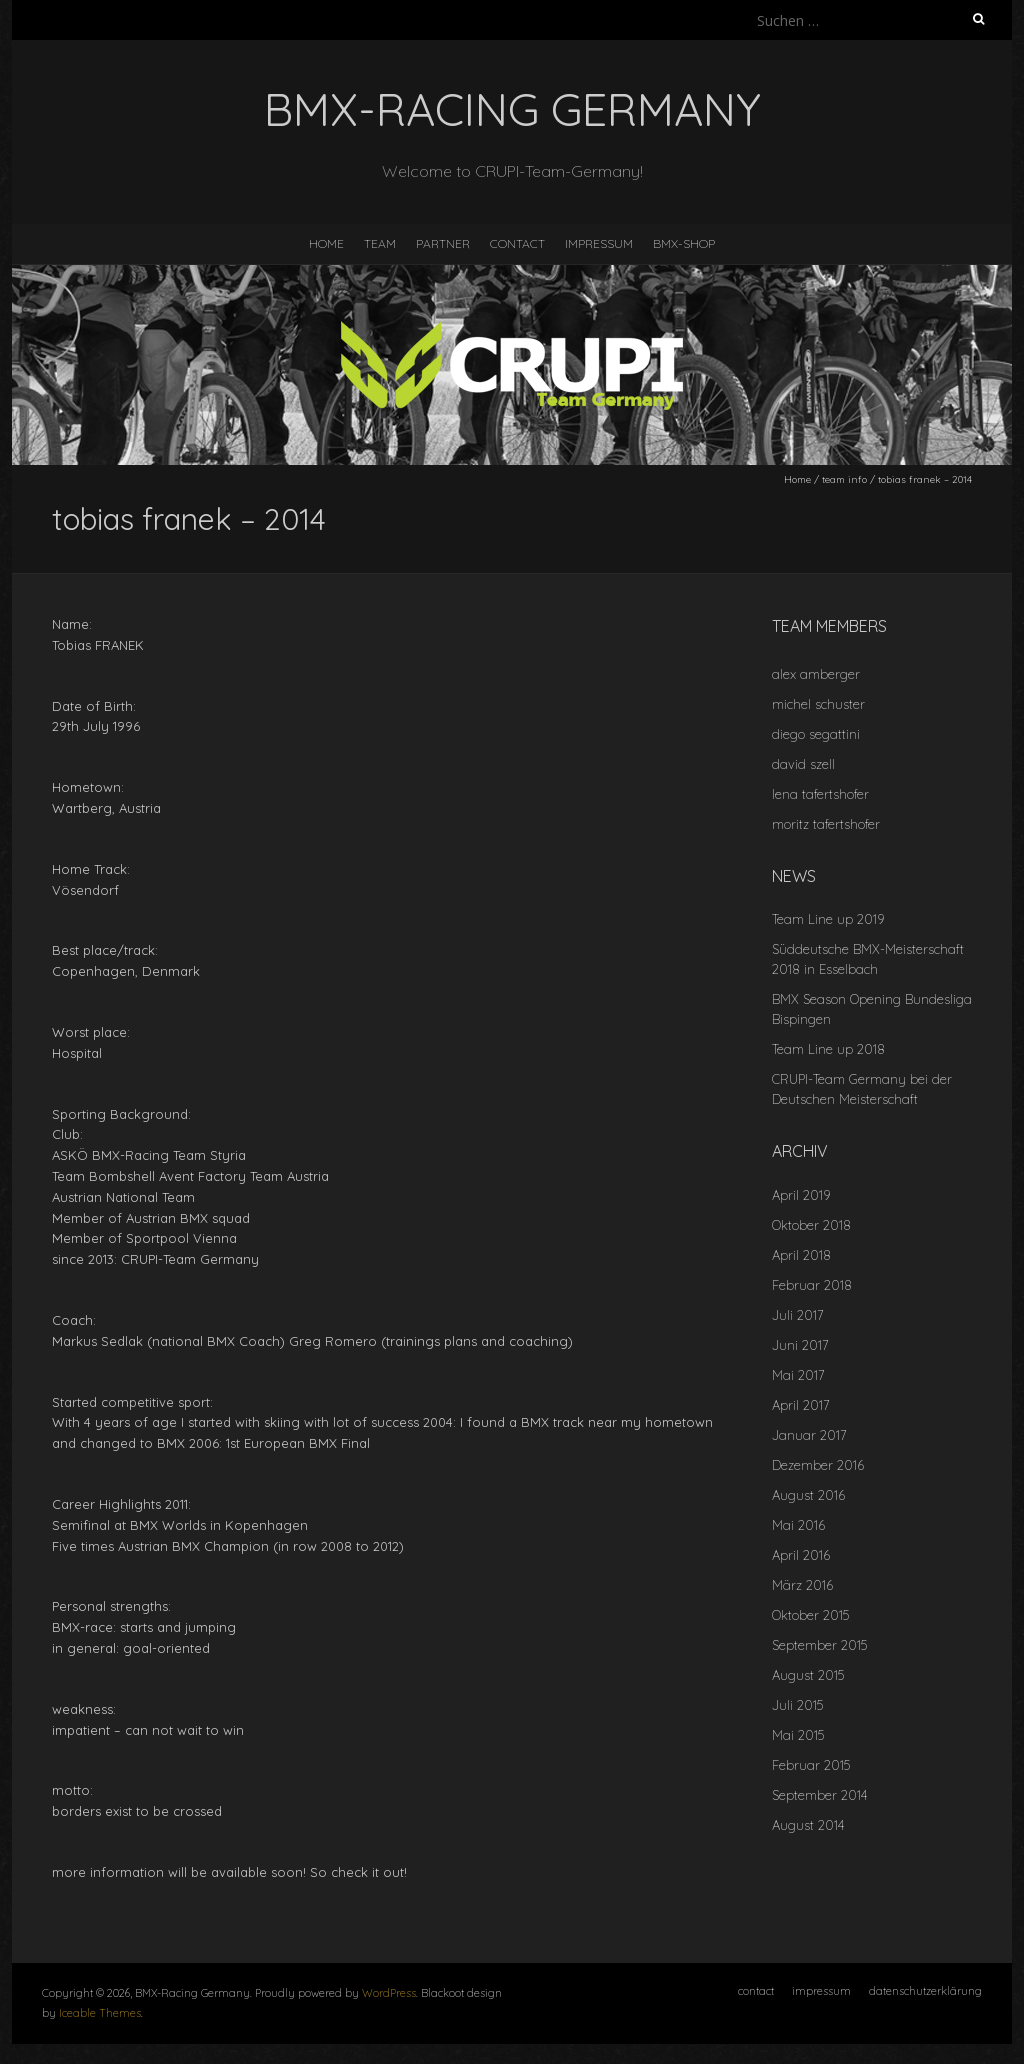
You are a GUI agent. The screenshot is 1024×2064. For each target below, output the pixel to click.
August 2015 (808, 1675)
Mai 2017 (798, 1375)
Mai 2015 (798, 1735)
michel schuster (818, 704)
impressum (599, 243)
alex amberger (816, 674)
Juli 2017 (798, 1315)
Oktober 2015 (810, 1615)
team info (844, 479)
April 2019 (801, 1195)
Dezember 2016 (818, 1465)
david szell (803, 764)
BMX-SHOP (684, 243)
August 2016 (808, 1495)
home (326, 243)
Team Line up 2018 (828, 1049)
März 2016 (802, 1585)
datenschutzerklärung (925, 1991)
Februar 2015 (811, 1765)
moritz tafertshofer (826, 824)
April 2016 (801, 1555)
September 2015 (819, 1645)
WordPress (389, 1993)
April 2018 (801, 1255)
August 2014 (808, 1825)
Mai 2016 (798, 1525)
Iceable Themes (100, 2013)
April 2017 (801, 1405)
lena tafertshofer (820, 794)
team (380, 243)
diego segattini (816, 734)
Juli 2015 (797, 1705)
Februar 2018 (812, 1285)
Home (797, 479)
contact (517, 243)
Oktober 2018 (811, 1225)
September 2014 (819, 1795)
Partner (443, 243)
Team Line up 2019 (828, 919)
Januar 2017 (809, 1435)
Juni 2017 (800, 1345)
